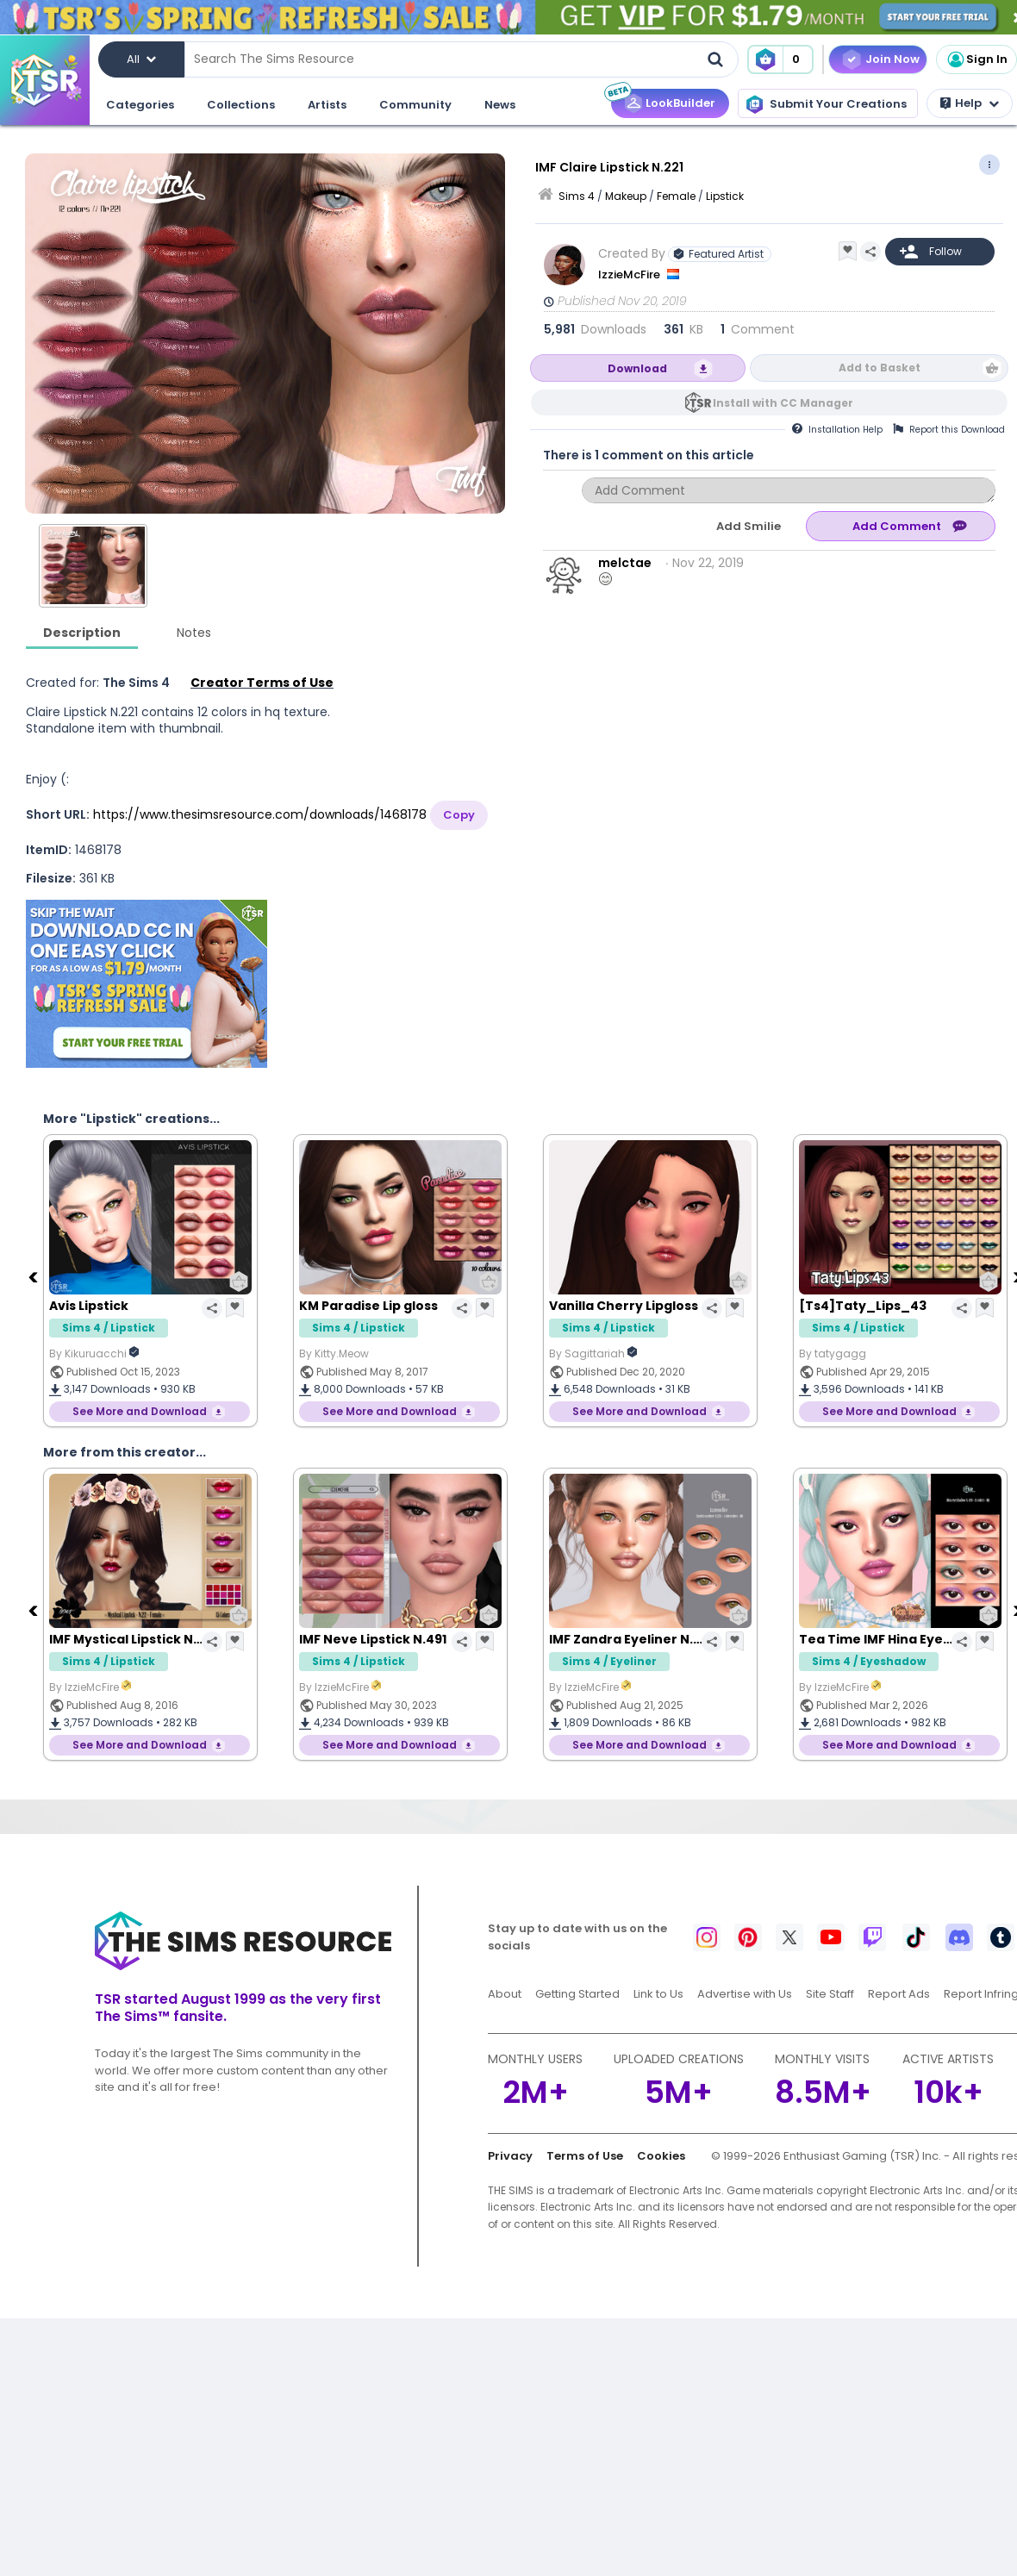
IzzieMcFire (630, 274)
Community (415, 105)
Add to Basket (879, 367)
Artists (327, 105)
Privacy (510, 2156)
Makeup (625, 196)
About (504, 1994)
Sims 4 (576, 196)
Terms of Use (584, 2156)
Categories (140, 105)
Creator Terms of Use (262, 682)
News (499, 105)
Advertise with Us (744, 1994)
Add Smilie (748, 526)
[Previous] (34, 1276)
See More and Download (139, 1411)
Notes (194, 632)
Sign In (976, 59)
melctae (625, 562)
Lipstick (725, 196)
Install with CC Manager (783, 403)
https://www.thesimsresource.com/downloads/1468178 (260, 814)
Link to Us (658, 1994)
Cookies (661, 2156)
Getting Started (577, 1994)
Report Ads (899, 1994)
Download (637, 368)
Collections (241, 105)
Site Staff (830, 1994)
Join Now (892, 59)
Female (676, 196)
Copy (459, 815)
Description (82, 632)
